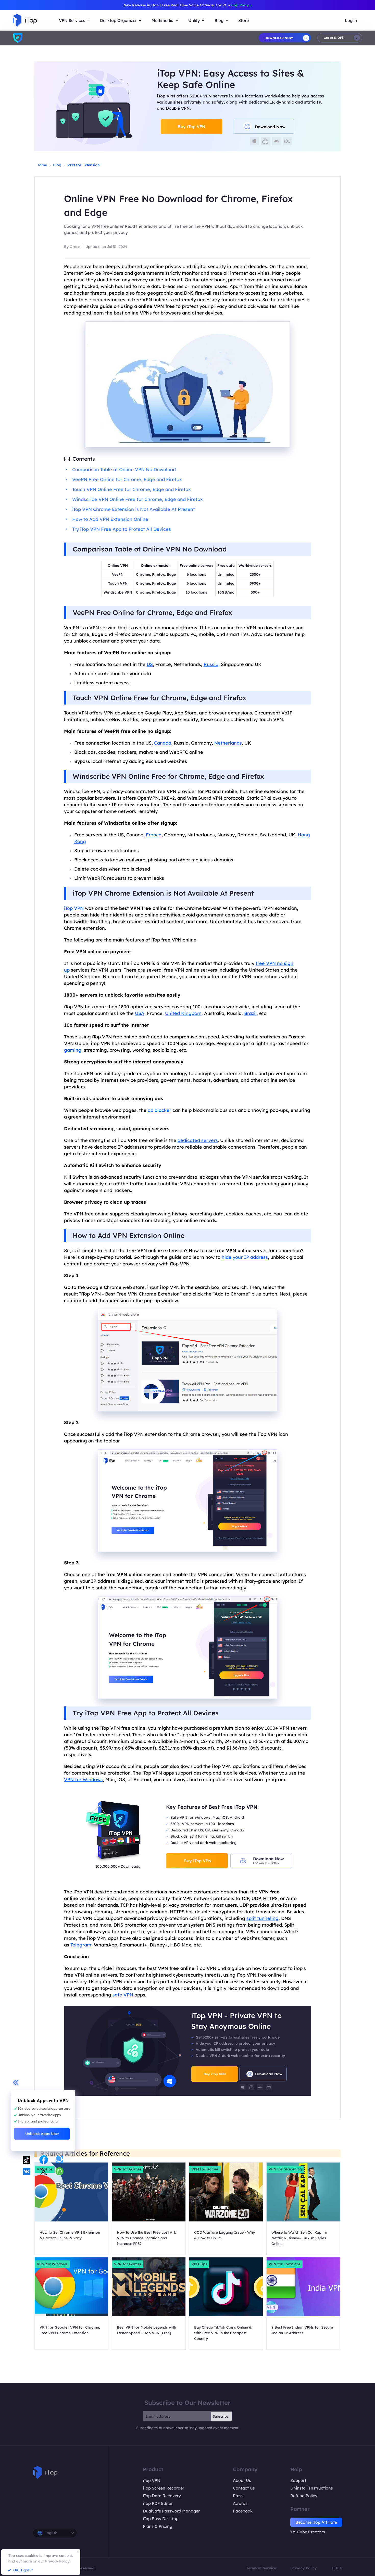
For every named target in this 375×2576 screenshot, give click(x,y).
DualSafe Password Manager (171, 2511)
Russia (211, 664)
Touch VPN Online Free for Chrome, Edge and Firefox (131, 489)
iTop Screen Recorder (163, 2488)
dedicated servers (198, 1140)
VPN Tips (199, 2264)
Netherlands (228, 743)
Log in (351, 20)
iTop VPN (74, 908)
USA (139, 1013)
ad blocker (159, 1110)
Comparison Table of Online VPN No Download (124, 469)
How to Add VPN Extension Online (110, 519)
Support (298, 2480)
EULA (337, 2568)
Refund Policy (303, 2495)
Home (41, 165)
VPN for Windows (83, 1779)
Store (243, 20)
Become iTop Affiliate (316, 2522)
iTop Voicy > (241, 5)
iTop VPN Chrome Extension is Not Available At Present (134, 509)
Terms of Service (261, 2568)
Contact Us (244, 2488)
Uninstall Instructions (311, 2488)
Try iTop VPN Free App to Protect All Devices (121, 529)
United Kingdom (183, 1013)
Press (238, 2495)
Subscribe (221, 2416)
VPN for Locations (285, 2264)
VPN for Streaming (285, 2169)
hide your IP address (245, 1257)
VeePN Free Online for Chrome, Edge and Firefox (127, 479)
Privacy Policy (304, 2568)
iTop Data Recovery (162, 2495)
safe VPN (122, 1995)
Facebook (243, 2511)
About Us (242, 2480)
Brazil (250, 1013)
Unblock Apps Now (42, 2133)
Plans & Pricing (157, 2526)
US (150, 664)
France (153, 835)
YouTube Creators (307, 2531)
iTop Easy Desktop (161, 2518)
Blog (57, 165)
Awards (240, 2503)
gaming (72, 1050)
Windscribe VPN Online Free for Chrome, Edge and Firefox (137, 499)
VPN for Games (127, 2169)
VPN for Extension (83, 165)
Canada (162, 743)
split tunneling (262, 1918)
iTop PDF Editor (158, 2503)
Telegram (80, 1945)
